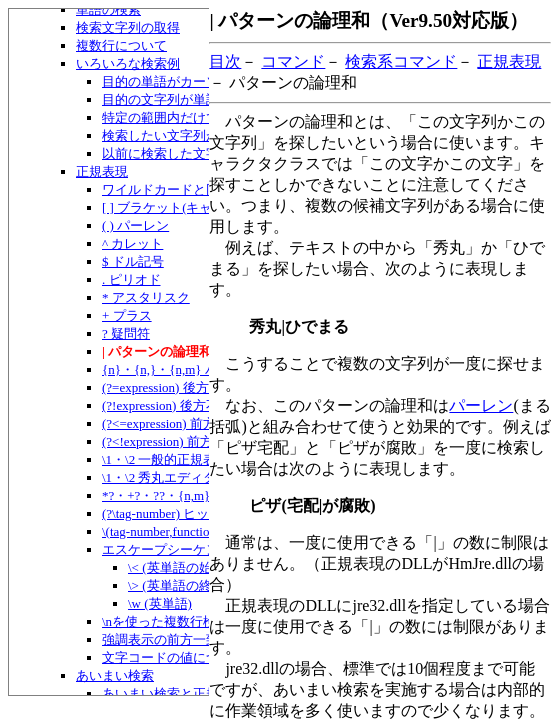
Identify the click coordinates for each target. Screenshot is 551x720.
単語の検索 (108, 9)
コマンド (293, 61)
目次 (225, 61)
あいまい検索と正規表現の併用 (193, 693)
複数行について (121, 45)
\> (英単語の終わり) (185, 585)
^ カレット (132, 243)
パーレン (481, 405)
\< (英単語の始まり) (185, 567)
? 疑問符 (126, 333)
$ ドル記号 (133, 261)
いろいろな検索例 (128, 63)
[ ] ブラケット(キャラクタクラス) (198, 207)
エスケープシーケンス (167, 549)
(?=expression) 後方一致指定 (181, 387)
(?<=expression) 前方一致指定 (185, 423)
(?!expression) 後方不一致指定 (186, 405)
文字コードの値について (173, 657)
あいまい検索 (115, 675)
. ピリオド (131, 279)
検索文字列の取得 (128, 27)
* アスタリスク (146, 297)
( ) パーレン (135, 225)
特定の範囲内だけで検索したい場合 (206, 117)
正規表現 (102, 171)
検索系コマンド (401, 61)
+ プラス (127, 315)
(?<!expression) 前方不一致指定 (190, 441)
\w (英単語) (160, 603)
